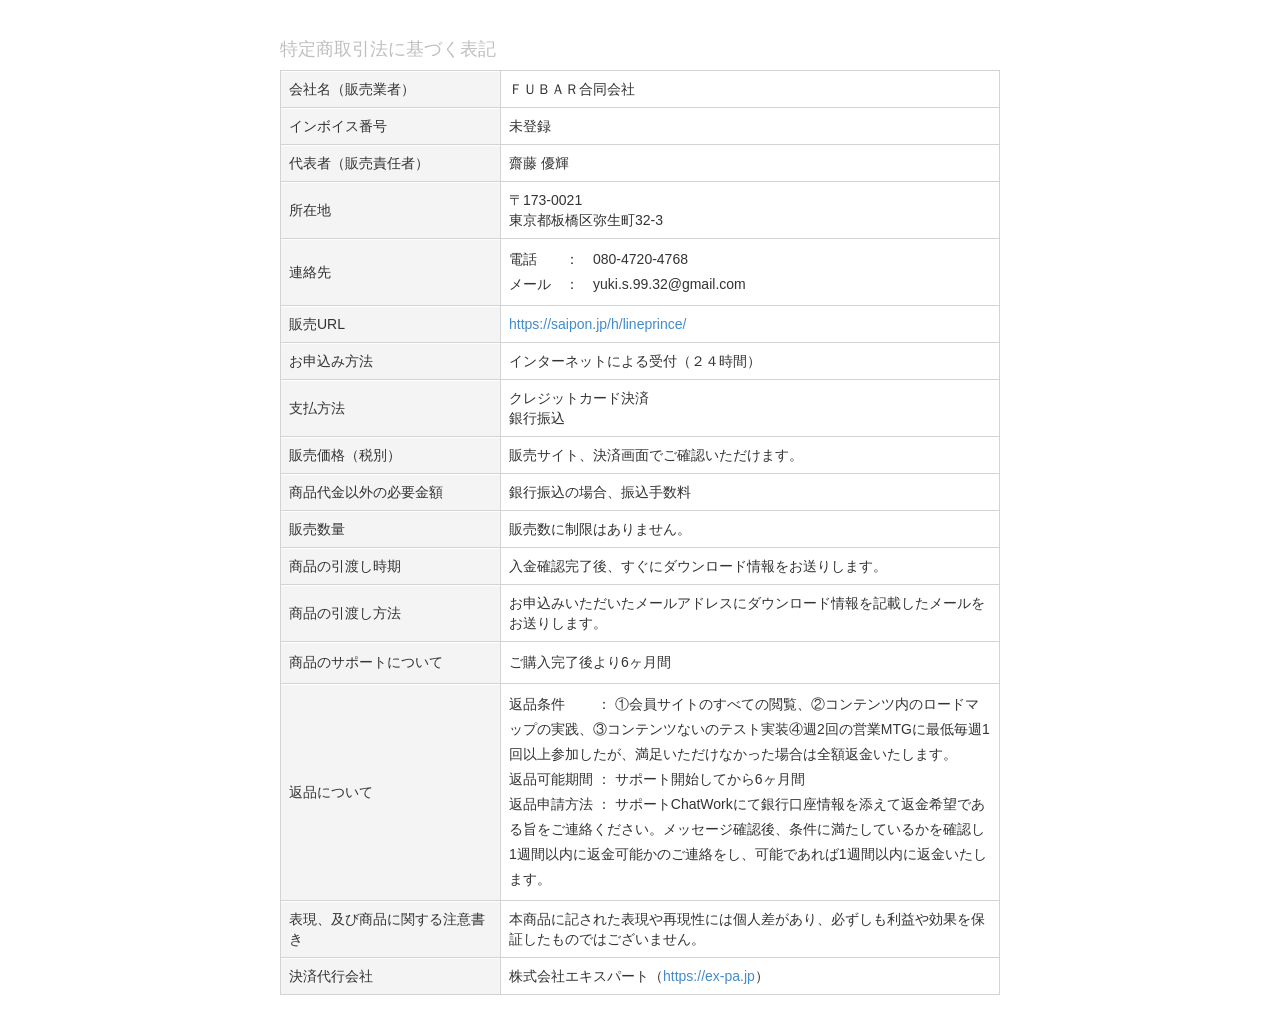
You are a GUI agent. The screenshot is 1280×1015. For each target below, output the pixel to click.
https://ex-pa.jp (709, 976)
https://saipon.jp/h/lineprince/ (597, 324)
